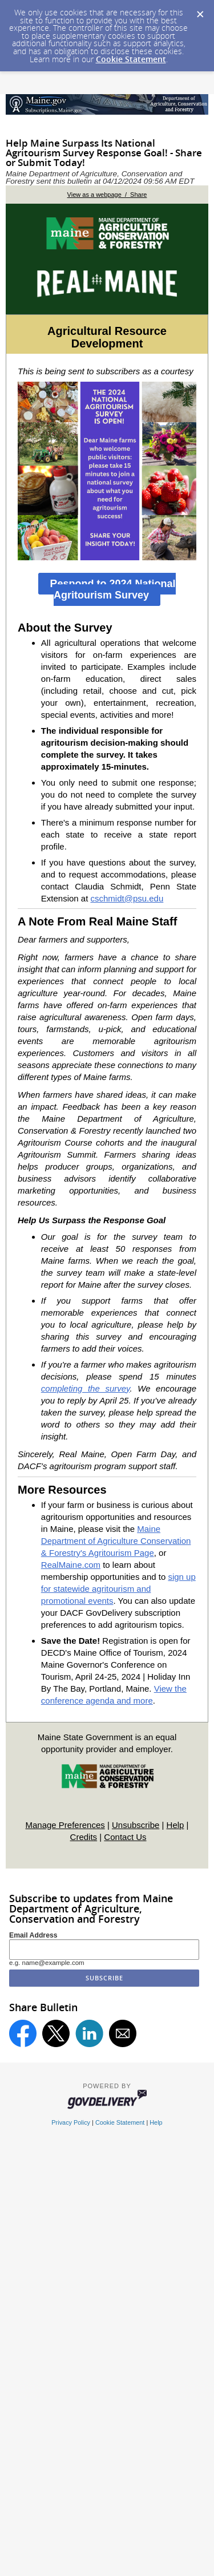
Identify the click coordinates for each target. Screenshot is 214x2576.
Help (175, 1825)
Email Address (33, 1935)
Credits (84, 1837)
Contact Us (125, 1837)
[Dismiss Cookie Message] (199, 11)
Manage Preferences (64, 1825)
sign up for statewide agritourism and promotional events (118, 1589)
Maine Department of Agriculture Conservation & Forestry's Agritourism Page (116, 1541)
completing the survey (85, 1388)
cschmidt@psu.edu (127, 898)
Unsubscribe (135, 1825)
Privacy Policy (70, 2122)
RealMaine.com (70, 1565)
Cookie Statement (131, 59)
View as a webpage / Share (107, 194)
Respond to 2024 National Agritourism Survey (112, 589)
